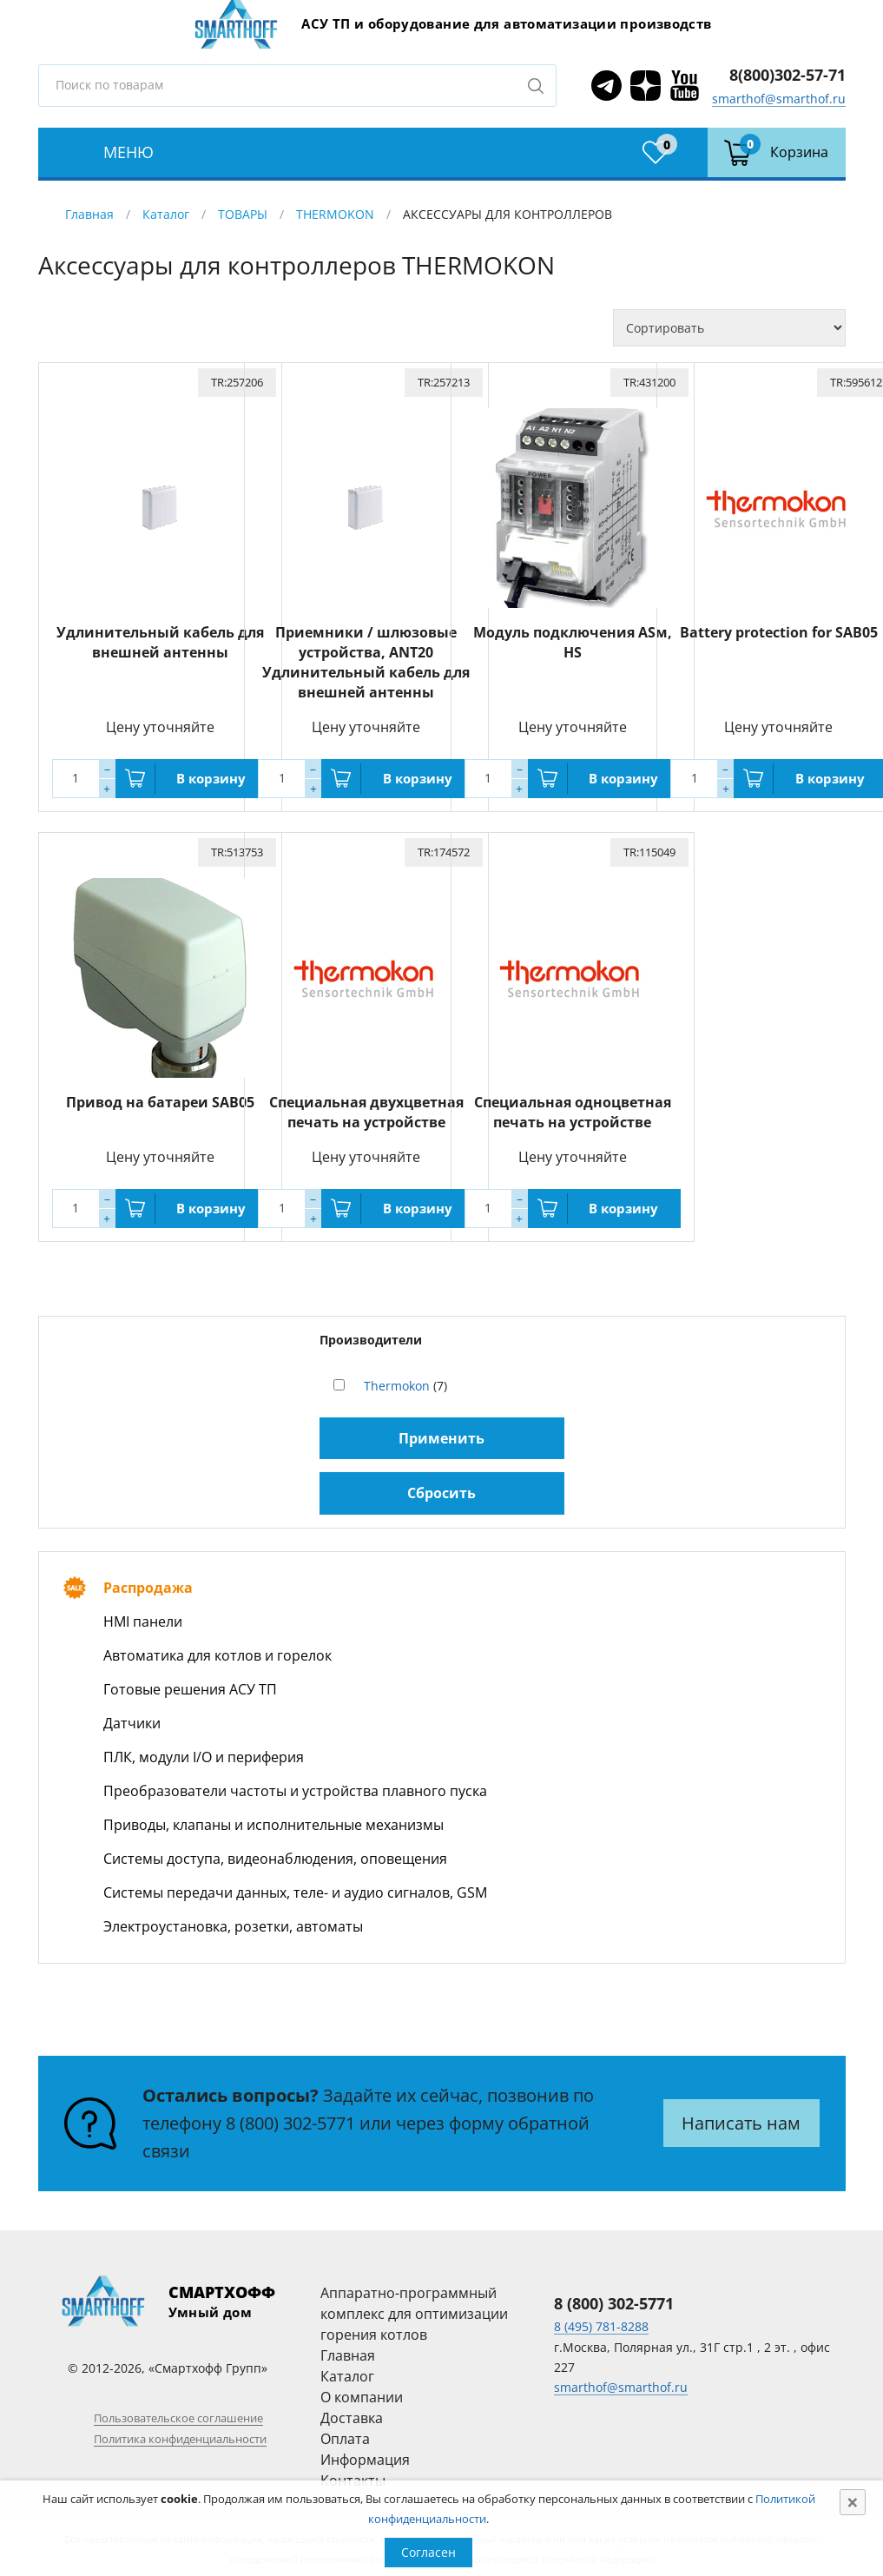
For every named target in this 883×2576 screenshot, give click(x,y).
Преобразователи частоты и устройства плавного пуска (295, 1785)
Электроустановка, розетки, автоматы (233, 1921)
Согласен (428, 2552)
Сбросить (441, 1487)
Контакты (352, 2475)
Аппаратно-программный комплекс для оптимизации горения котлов (414, 2308)
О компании (361, 2391)
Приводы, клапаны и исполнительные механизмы (273, 1819)
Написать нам (741, 2118)
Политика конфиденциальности (180, 2433)
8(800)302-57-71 (787, 74)
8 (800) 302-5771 (290, 2118)
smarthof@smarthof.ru (779, 98)
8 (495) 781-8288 (601, 2321)
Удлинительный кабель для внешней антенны (168, 639)
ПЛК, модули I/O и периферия (203, 1751)
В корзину (219, 775)
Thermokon (397, 1380)
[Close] (853, 2502)
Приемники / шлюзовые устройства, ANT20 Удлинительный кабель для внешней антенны (374, 659)
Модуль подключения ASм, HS (581, 629)
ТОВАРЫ (242, 214)
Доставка (351, 2412)
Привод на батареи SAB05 (168, 1096)
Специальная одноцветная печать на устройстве (580, 1106)
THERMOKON (335, 214)
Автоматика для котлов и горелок (217, 1650)
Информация (365, 2454)
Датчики (132, 1717)
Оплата (345, 2433)
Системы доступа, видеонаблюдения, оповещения (275, 1853)
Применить (441, 1433)
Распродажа (148, 1582)
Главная (89, 214)
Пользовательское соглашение (178, 2413)
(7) (405, 1380)
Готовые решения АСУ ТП (190, 1684)
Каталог (165, 214)
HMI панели (142, 1616)
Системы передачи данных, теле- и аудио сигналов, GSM (295, 1887)
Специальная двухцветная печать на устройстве (374, 1106)
